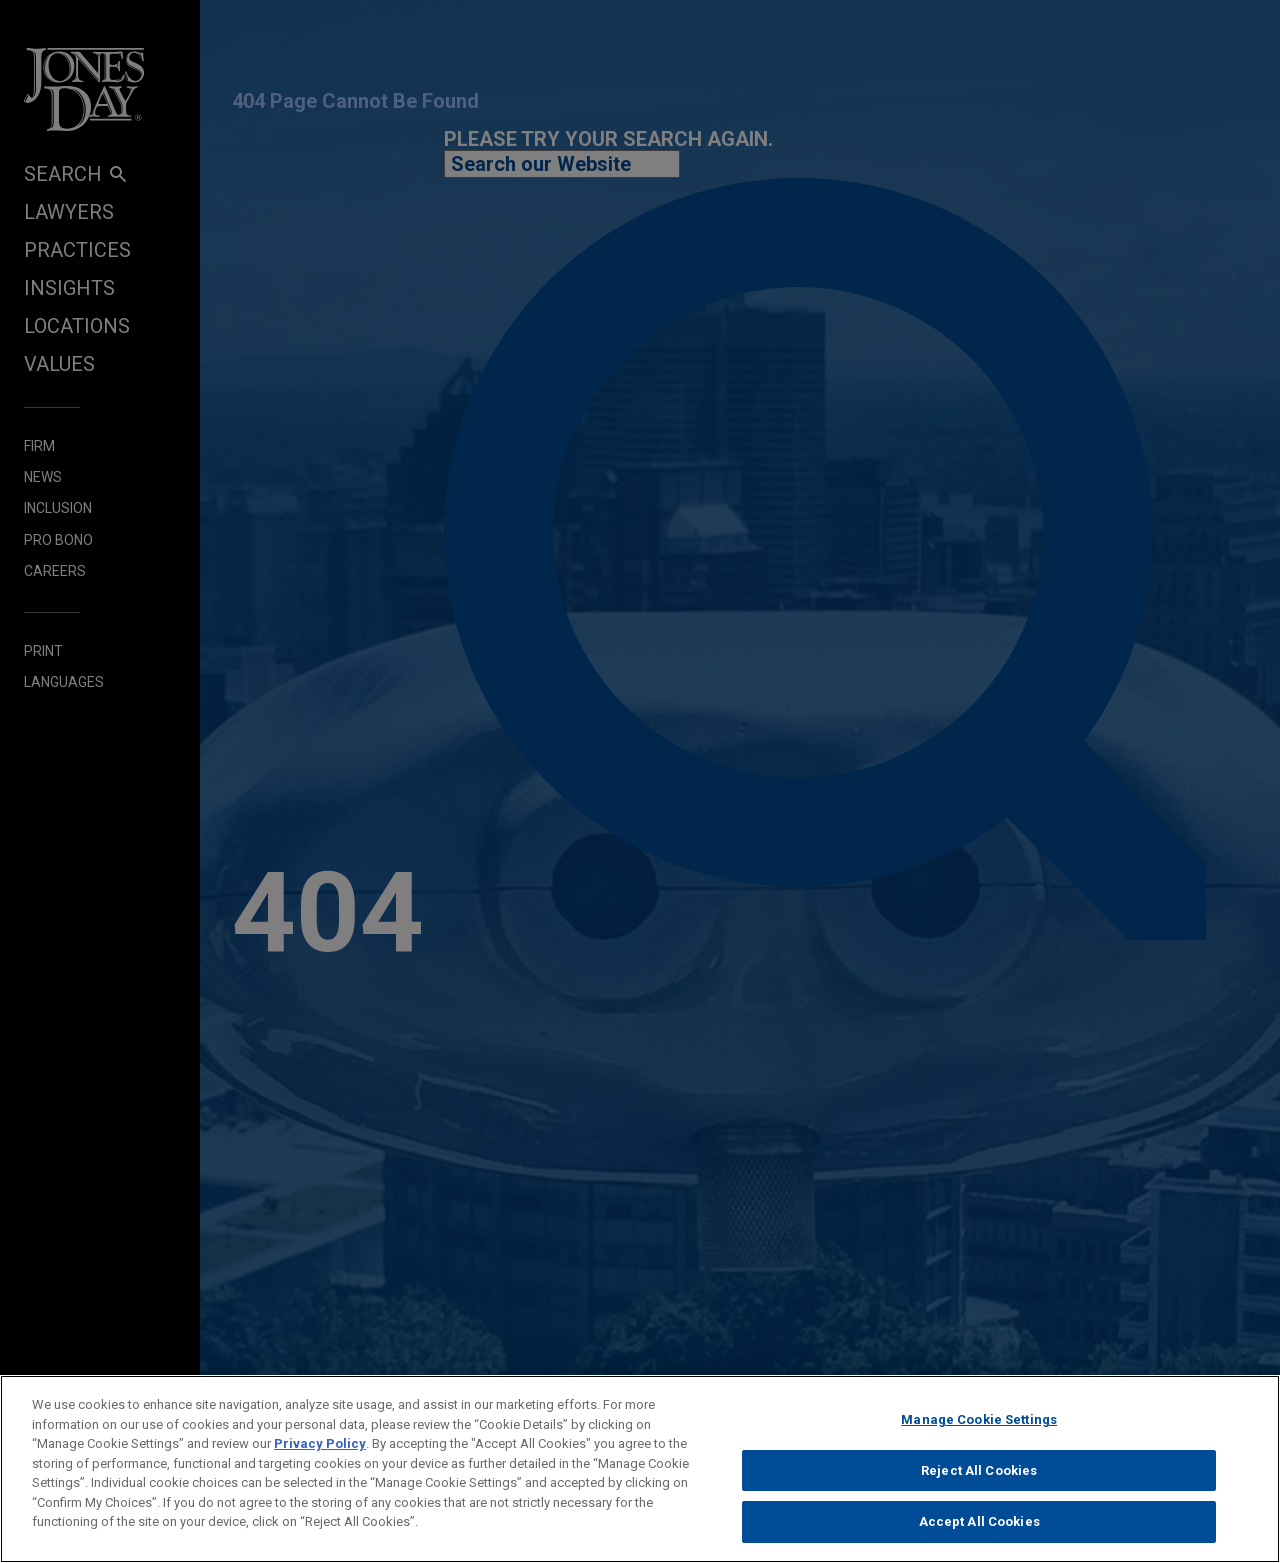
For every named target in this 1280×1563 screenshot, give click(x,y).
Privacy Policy (320, 1449)
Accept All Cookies (979, 1528)
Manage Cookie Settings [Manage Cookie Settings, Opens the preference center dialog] (979, 1425)
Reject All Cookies (979, 1476)
